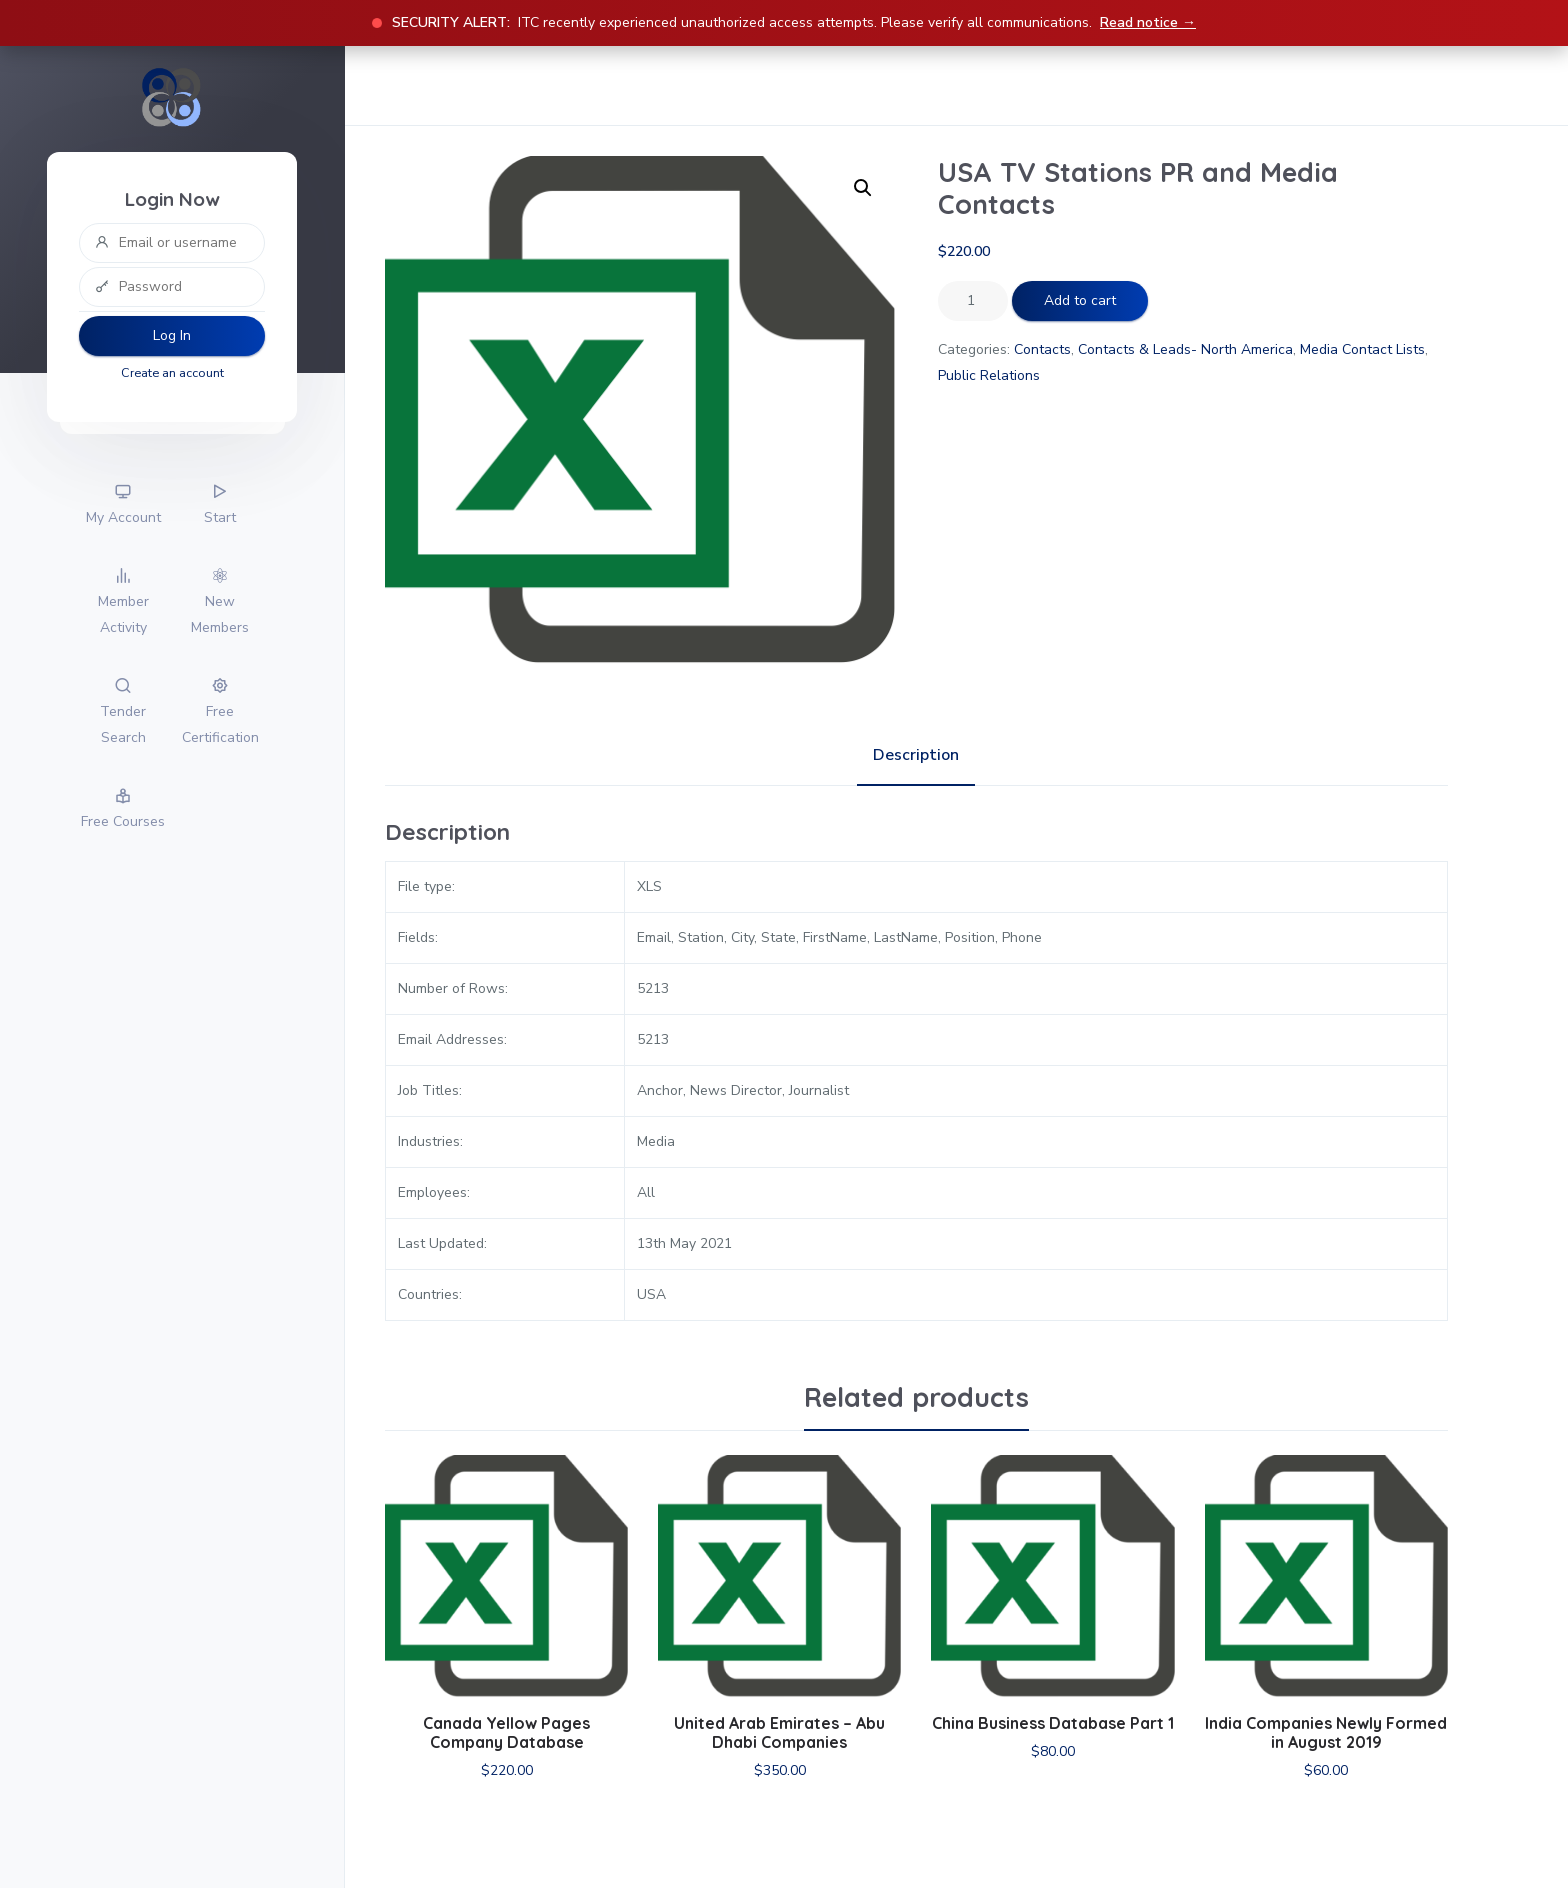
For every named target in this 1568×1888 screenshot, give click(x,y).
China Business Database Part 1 (1053, 1723)
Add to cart (1080, 300)
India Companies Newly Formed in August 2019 (1326, 1732)
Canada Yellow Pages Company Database (506, 1732)
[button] (863, 188)
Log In (172, 335)
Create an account (172, 372)
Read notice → (1148, 22)
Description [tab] (916, 755)
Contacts (1042, 349)
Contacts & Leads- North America (1185, 349)
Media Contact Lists (1362, 349)
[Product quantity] (973, 301)
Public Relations (989, 375)
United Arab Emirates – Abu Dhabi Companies (779, 1732)
